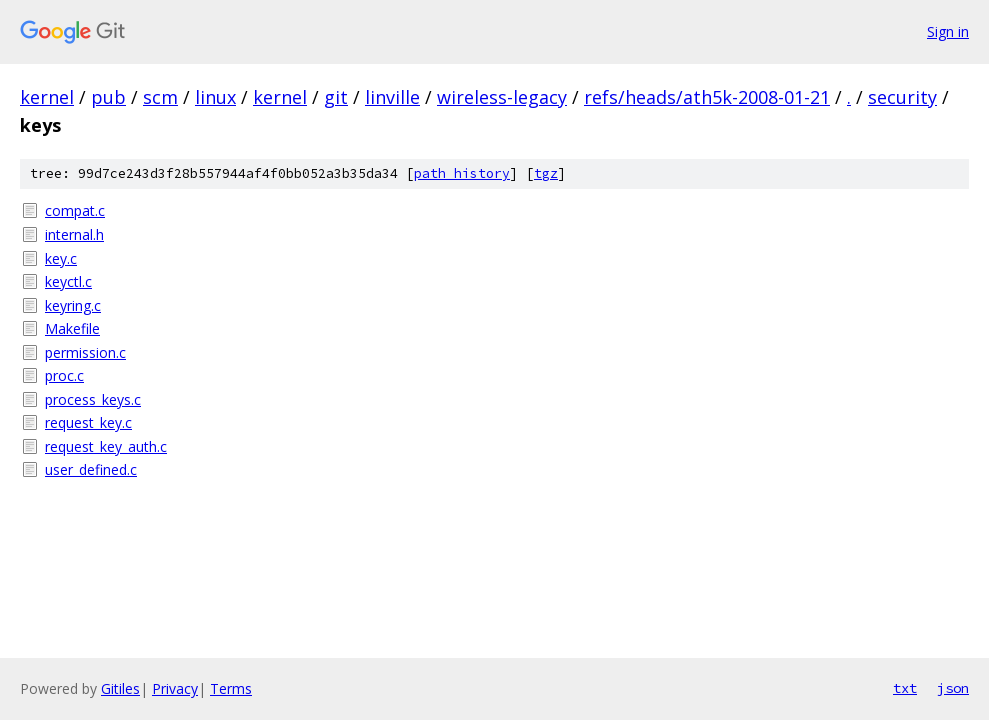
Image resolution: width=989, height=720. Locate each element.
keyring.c (73, 305)
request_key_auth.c (106, 446)
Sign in (948, 31)
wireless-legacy (502, 97)
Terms (231, 688)
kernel (47, 97)
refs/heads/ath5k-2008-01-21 (707, 97)
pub (108, 97)
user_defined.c (91, 469)
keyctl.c (68, 281)
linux (215, 97)
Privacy (175, 688)
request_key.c (88, 422)
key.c (61, 258)
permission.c (85, 352)
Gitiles (120, 688)
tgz (546, 173)
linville (392, 97)
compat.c (75, 210)
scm (160, 97)
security (902, 97)
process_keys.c (93, 399)
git (336, 97)
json (953, 688)
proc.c (64, 375)
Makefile (72, 328)
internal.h (74, 234)
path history (462, 173)
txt (905, 688)
